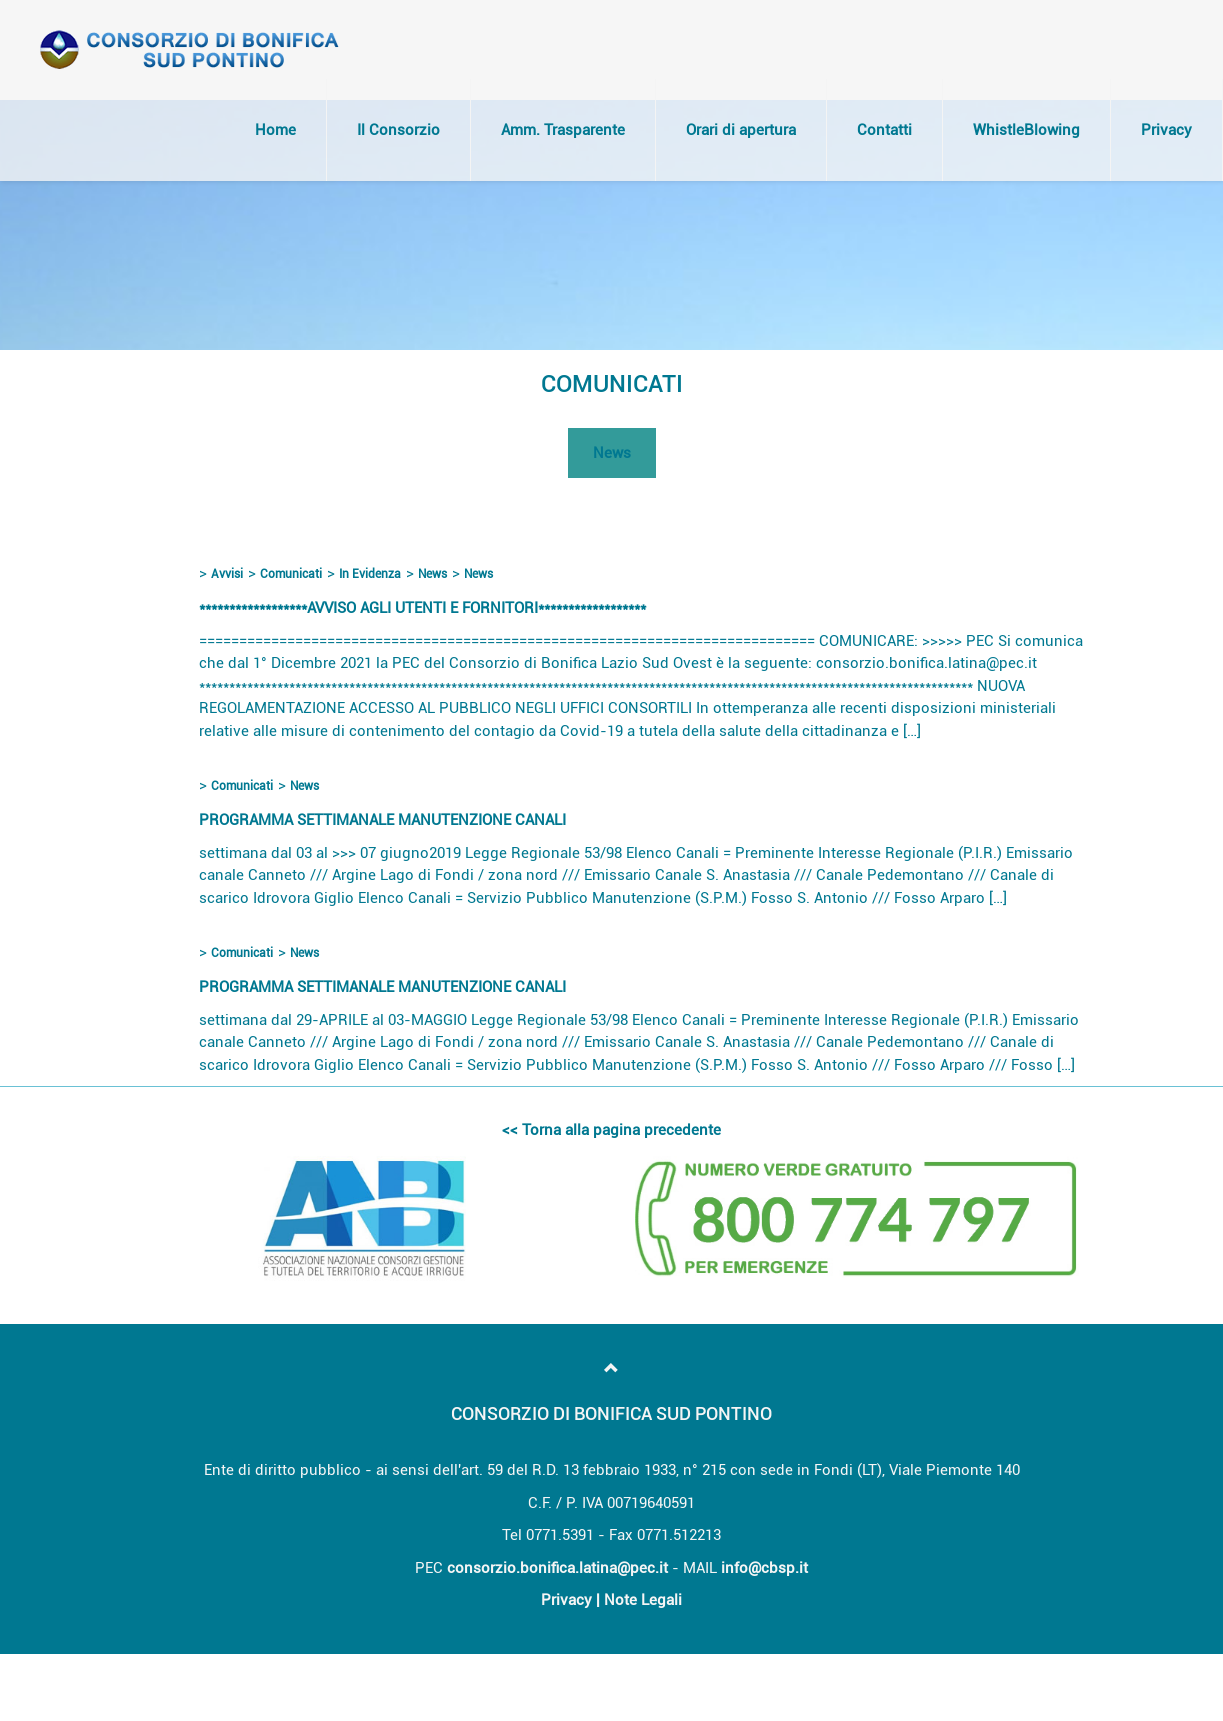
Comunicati (291, 574)
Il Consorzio (398, 130)
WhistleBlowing (1026, 130)
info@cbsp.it (764, 1568)
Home (275, 130)
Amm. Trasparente (563, 130)
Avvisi (227, 574)
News (612, 453)
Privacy (1166, 130)
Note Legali (643, 1600)
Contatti (884, 130)
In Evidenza (370, 574)
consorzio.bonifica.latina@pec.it (557, 1568)
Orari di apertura (741, 130)
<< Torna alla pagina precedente (611, 1130)
